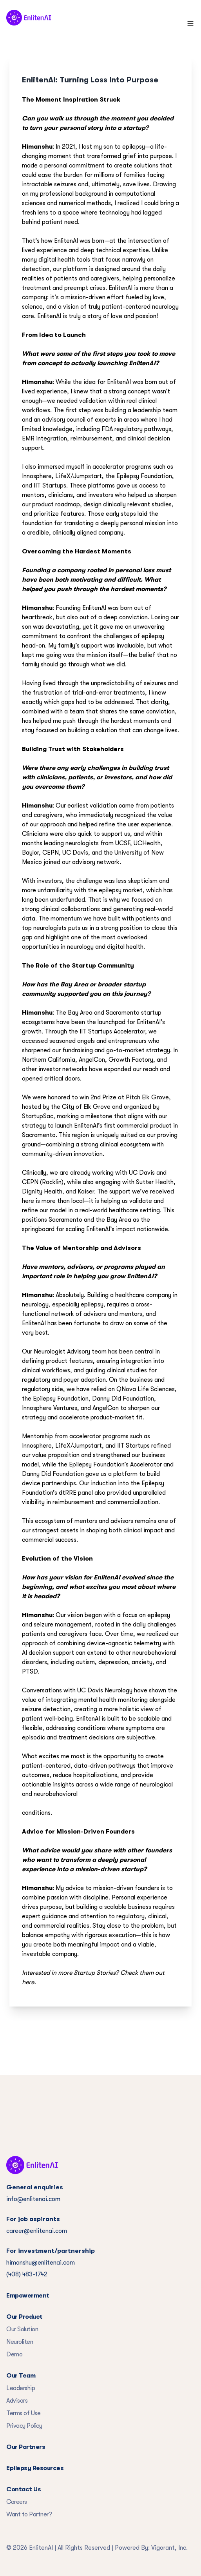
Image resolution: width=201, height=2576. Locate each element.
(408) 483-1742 (26, 2274)
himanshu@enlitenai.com (40, 2262)
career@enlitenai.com (36, 2230)
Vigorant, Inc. (169, 2547)
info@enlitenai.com (33, 2199)
